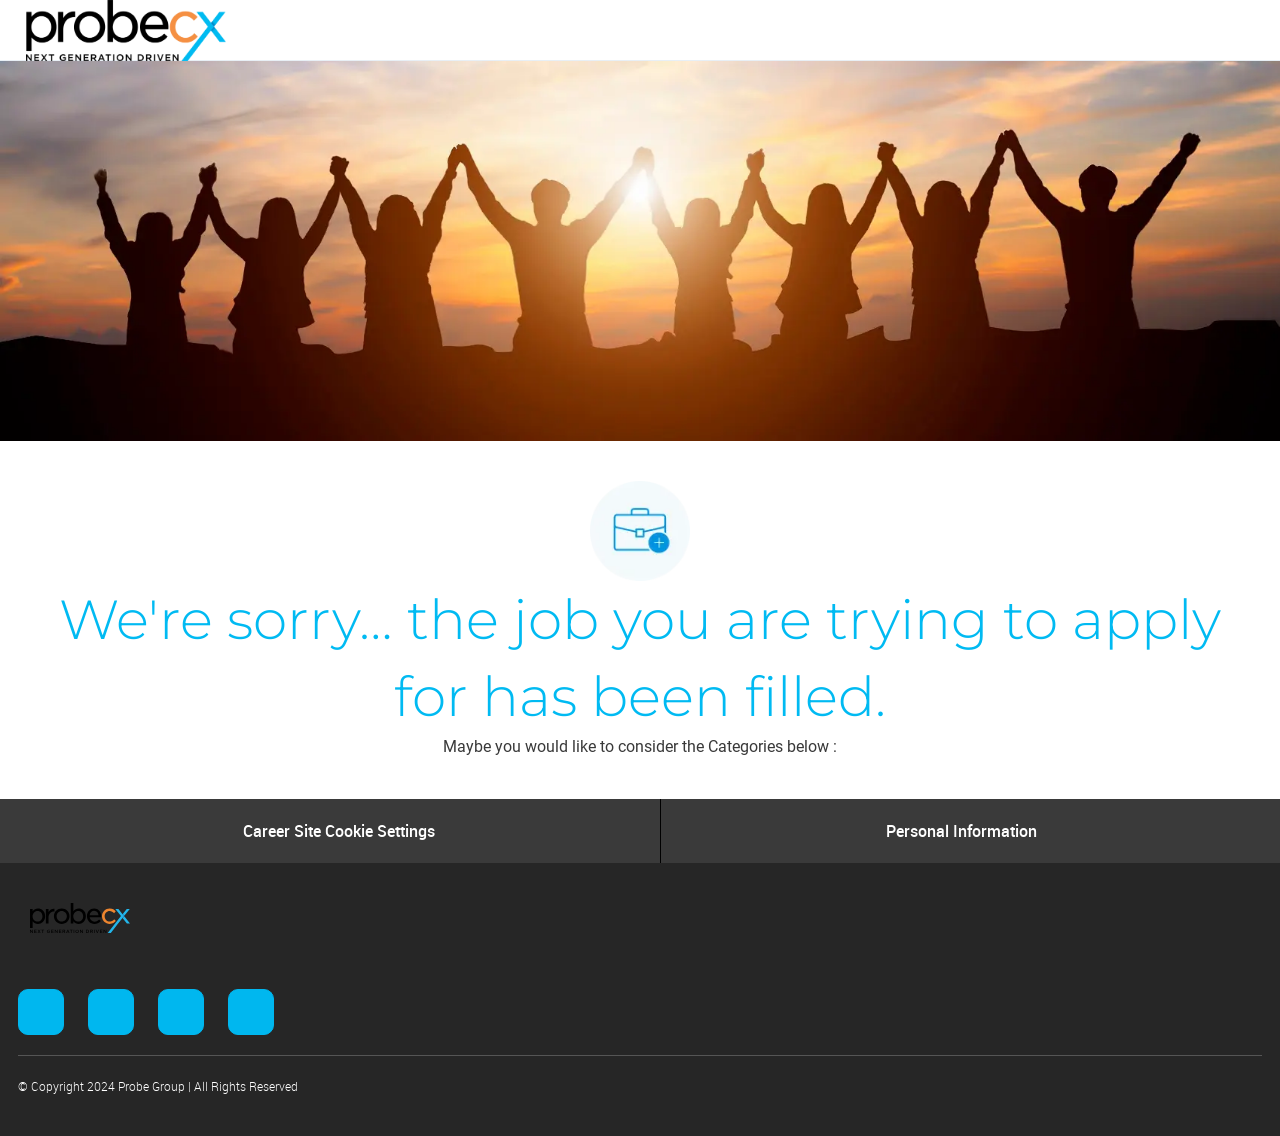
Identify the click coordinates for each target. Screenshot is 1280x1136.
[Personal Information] (961, 831)
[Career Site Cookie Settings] (339, 831)
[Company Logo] (126, 29)
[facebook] (41, 1012)
